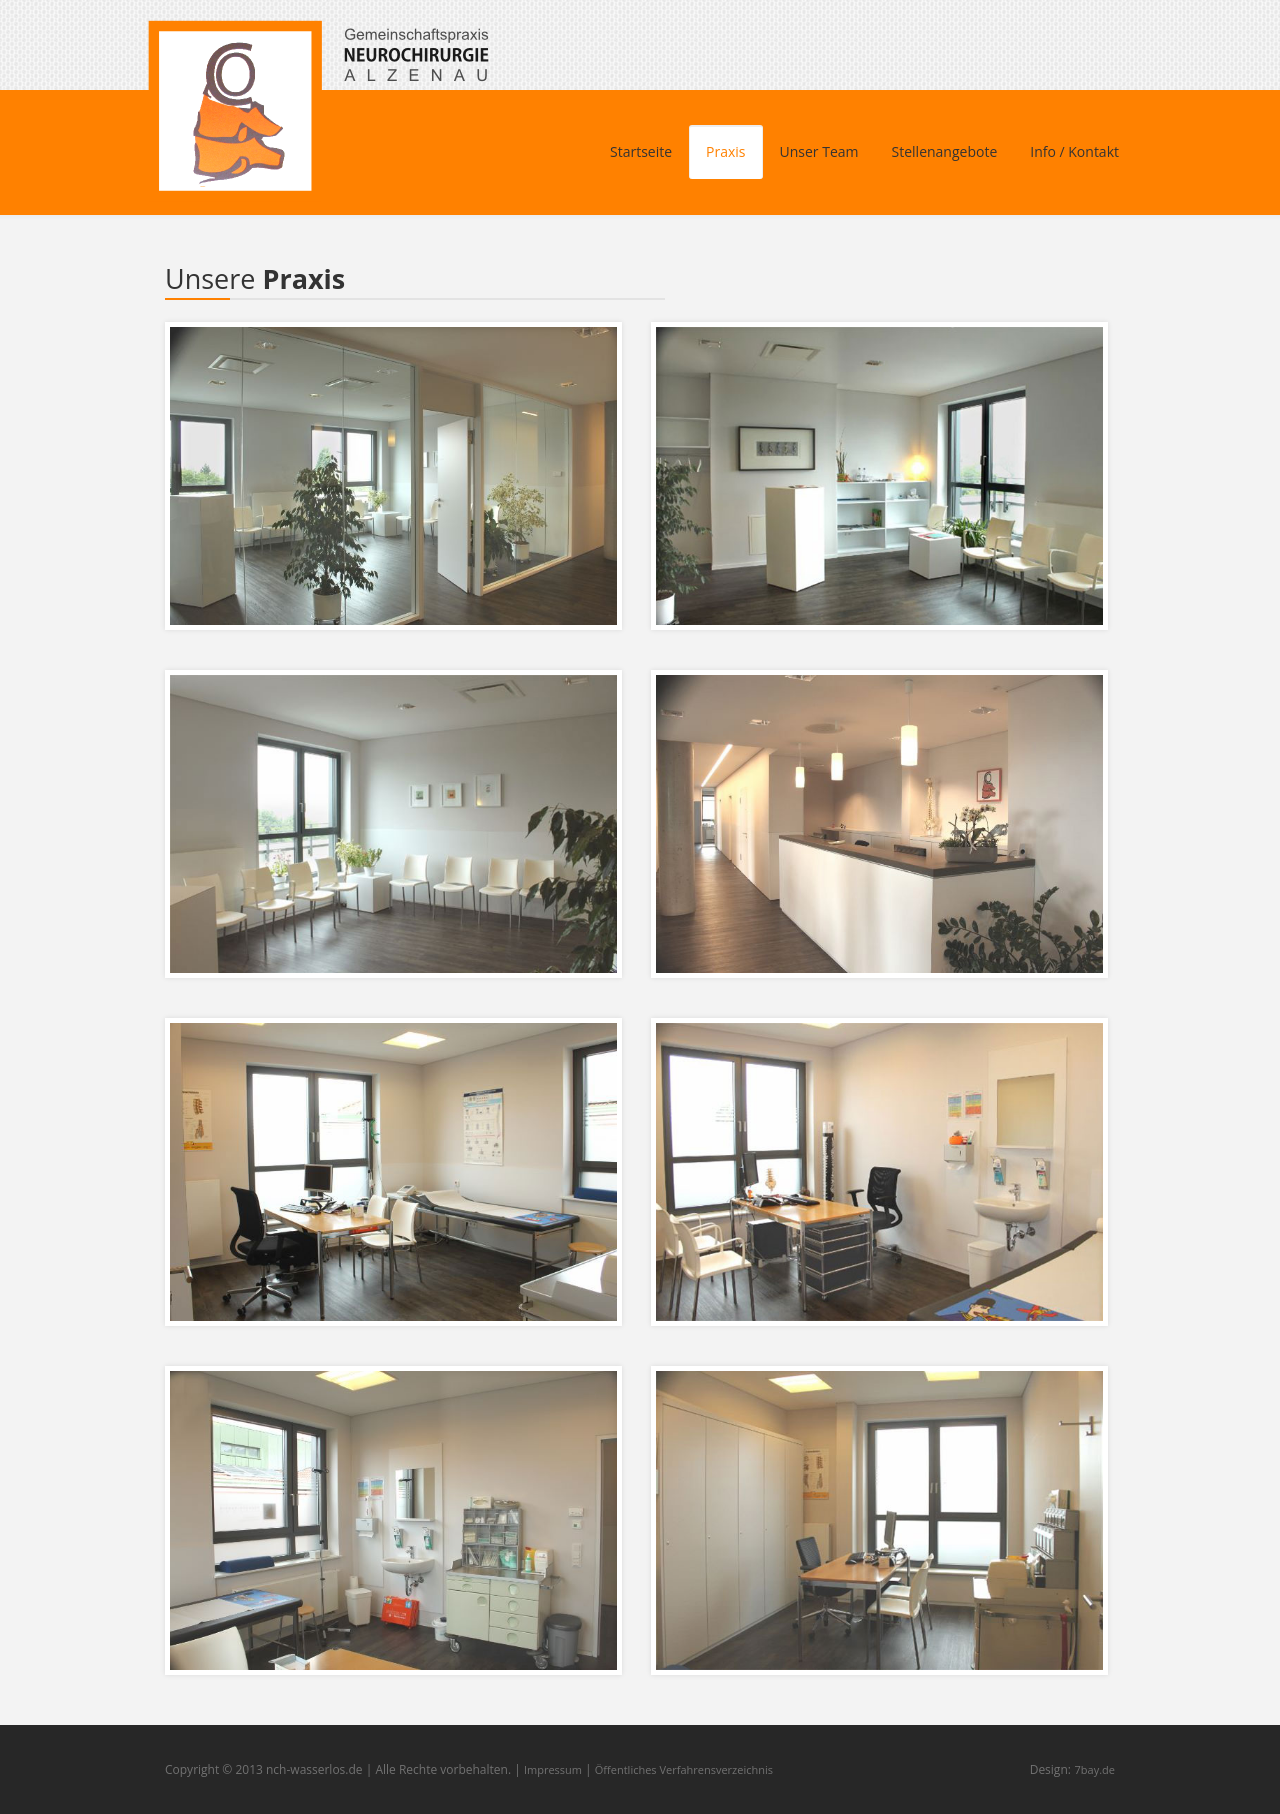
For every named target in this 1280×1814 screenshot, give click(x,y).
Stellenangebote (945, 151)
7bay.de (1095, 1769)
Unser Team (819, 151)
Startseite (641, 151)
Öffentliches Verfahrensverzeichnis (684, 1769)
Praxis (725, 151)
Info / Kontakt (1074, 151)
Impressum (553, 1769)
